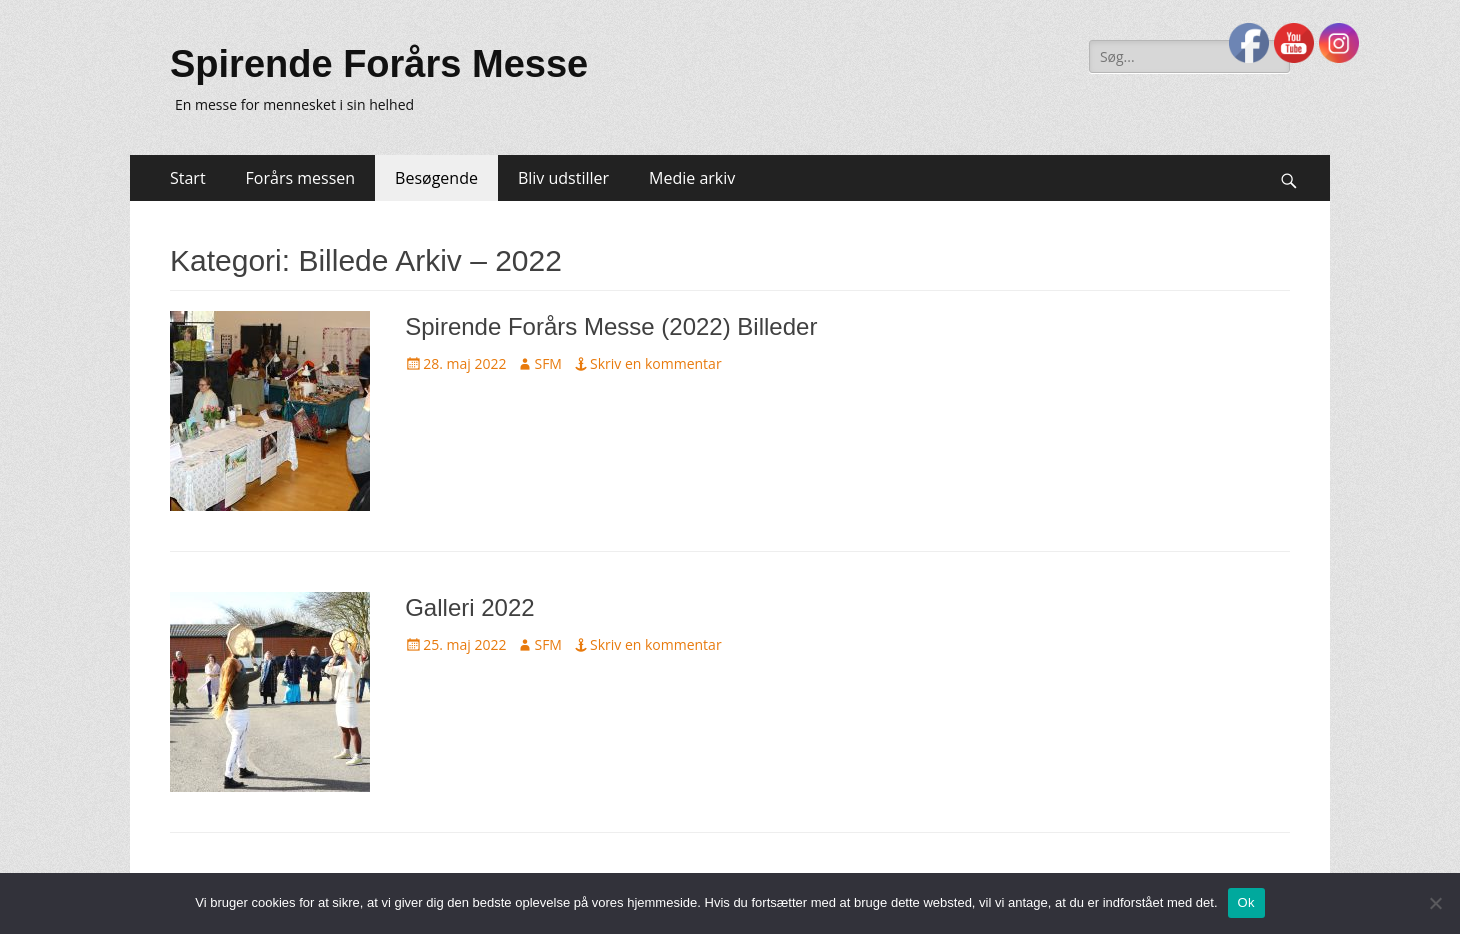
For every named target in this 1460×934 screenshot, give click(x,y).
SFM (548, 363)
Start (188, 178)
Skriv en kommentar (656, 363)
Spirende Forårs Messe (379, 64)
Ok (1246, 902)
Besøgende (436, 178)
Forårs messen (300, 178)
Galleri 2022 (469, 607)
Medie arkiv (692, 178)
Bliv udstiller (563, 178)
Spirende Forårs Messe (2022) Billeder (611, 326)
